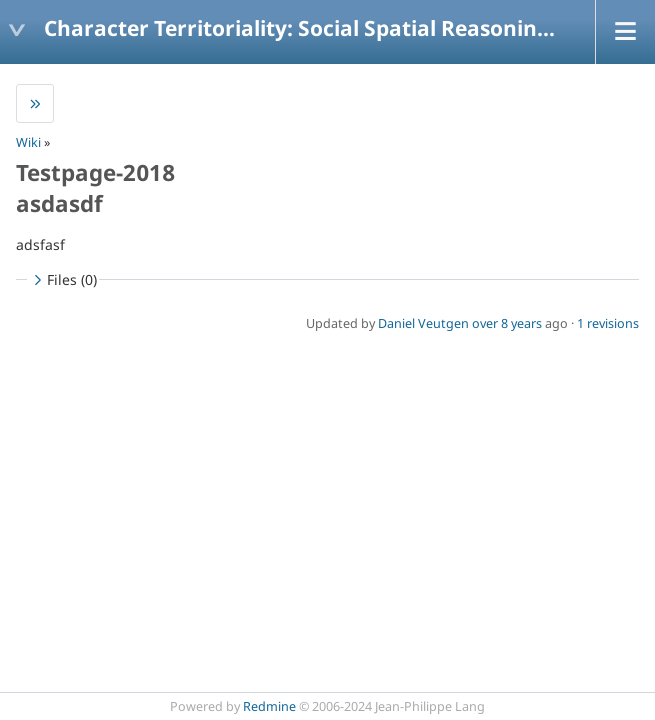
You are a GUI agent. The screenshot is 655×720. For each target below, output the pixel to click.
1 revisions (608, 323)
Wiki (28, 142)
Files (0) (63, 279)
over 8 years (507, 323)
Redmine (269, 706)
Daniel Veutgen (423, 323)
